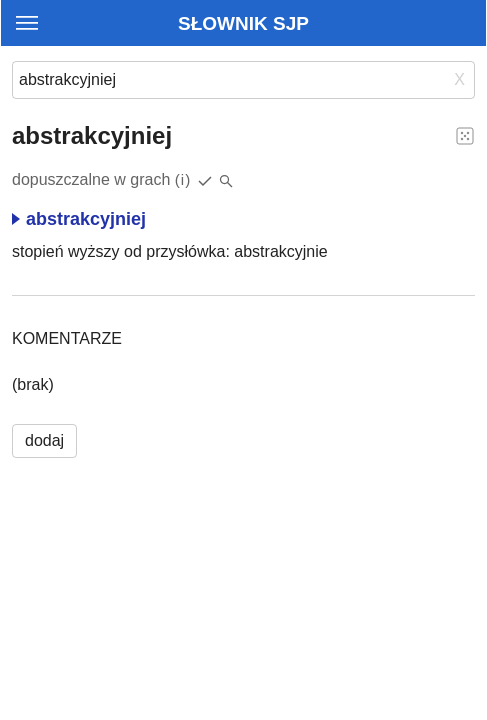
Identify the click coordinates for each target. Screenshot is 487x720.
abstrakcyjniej (79, 219)
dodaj (44, 440)
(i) (183, 179)
